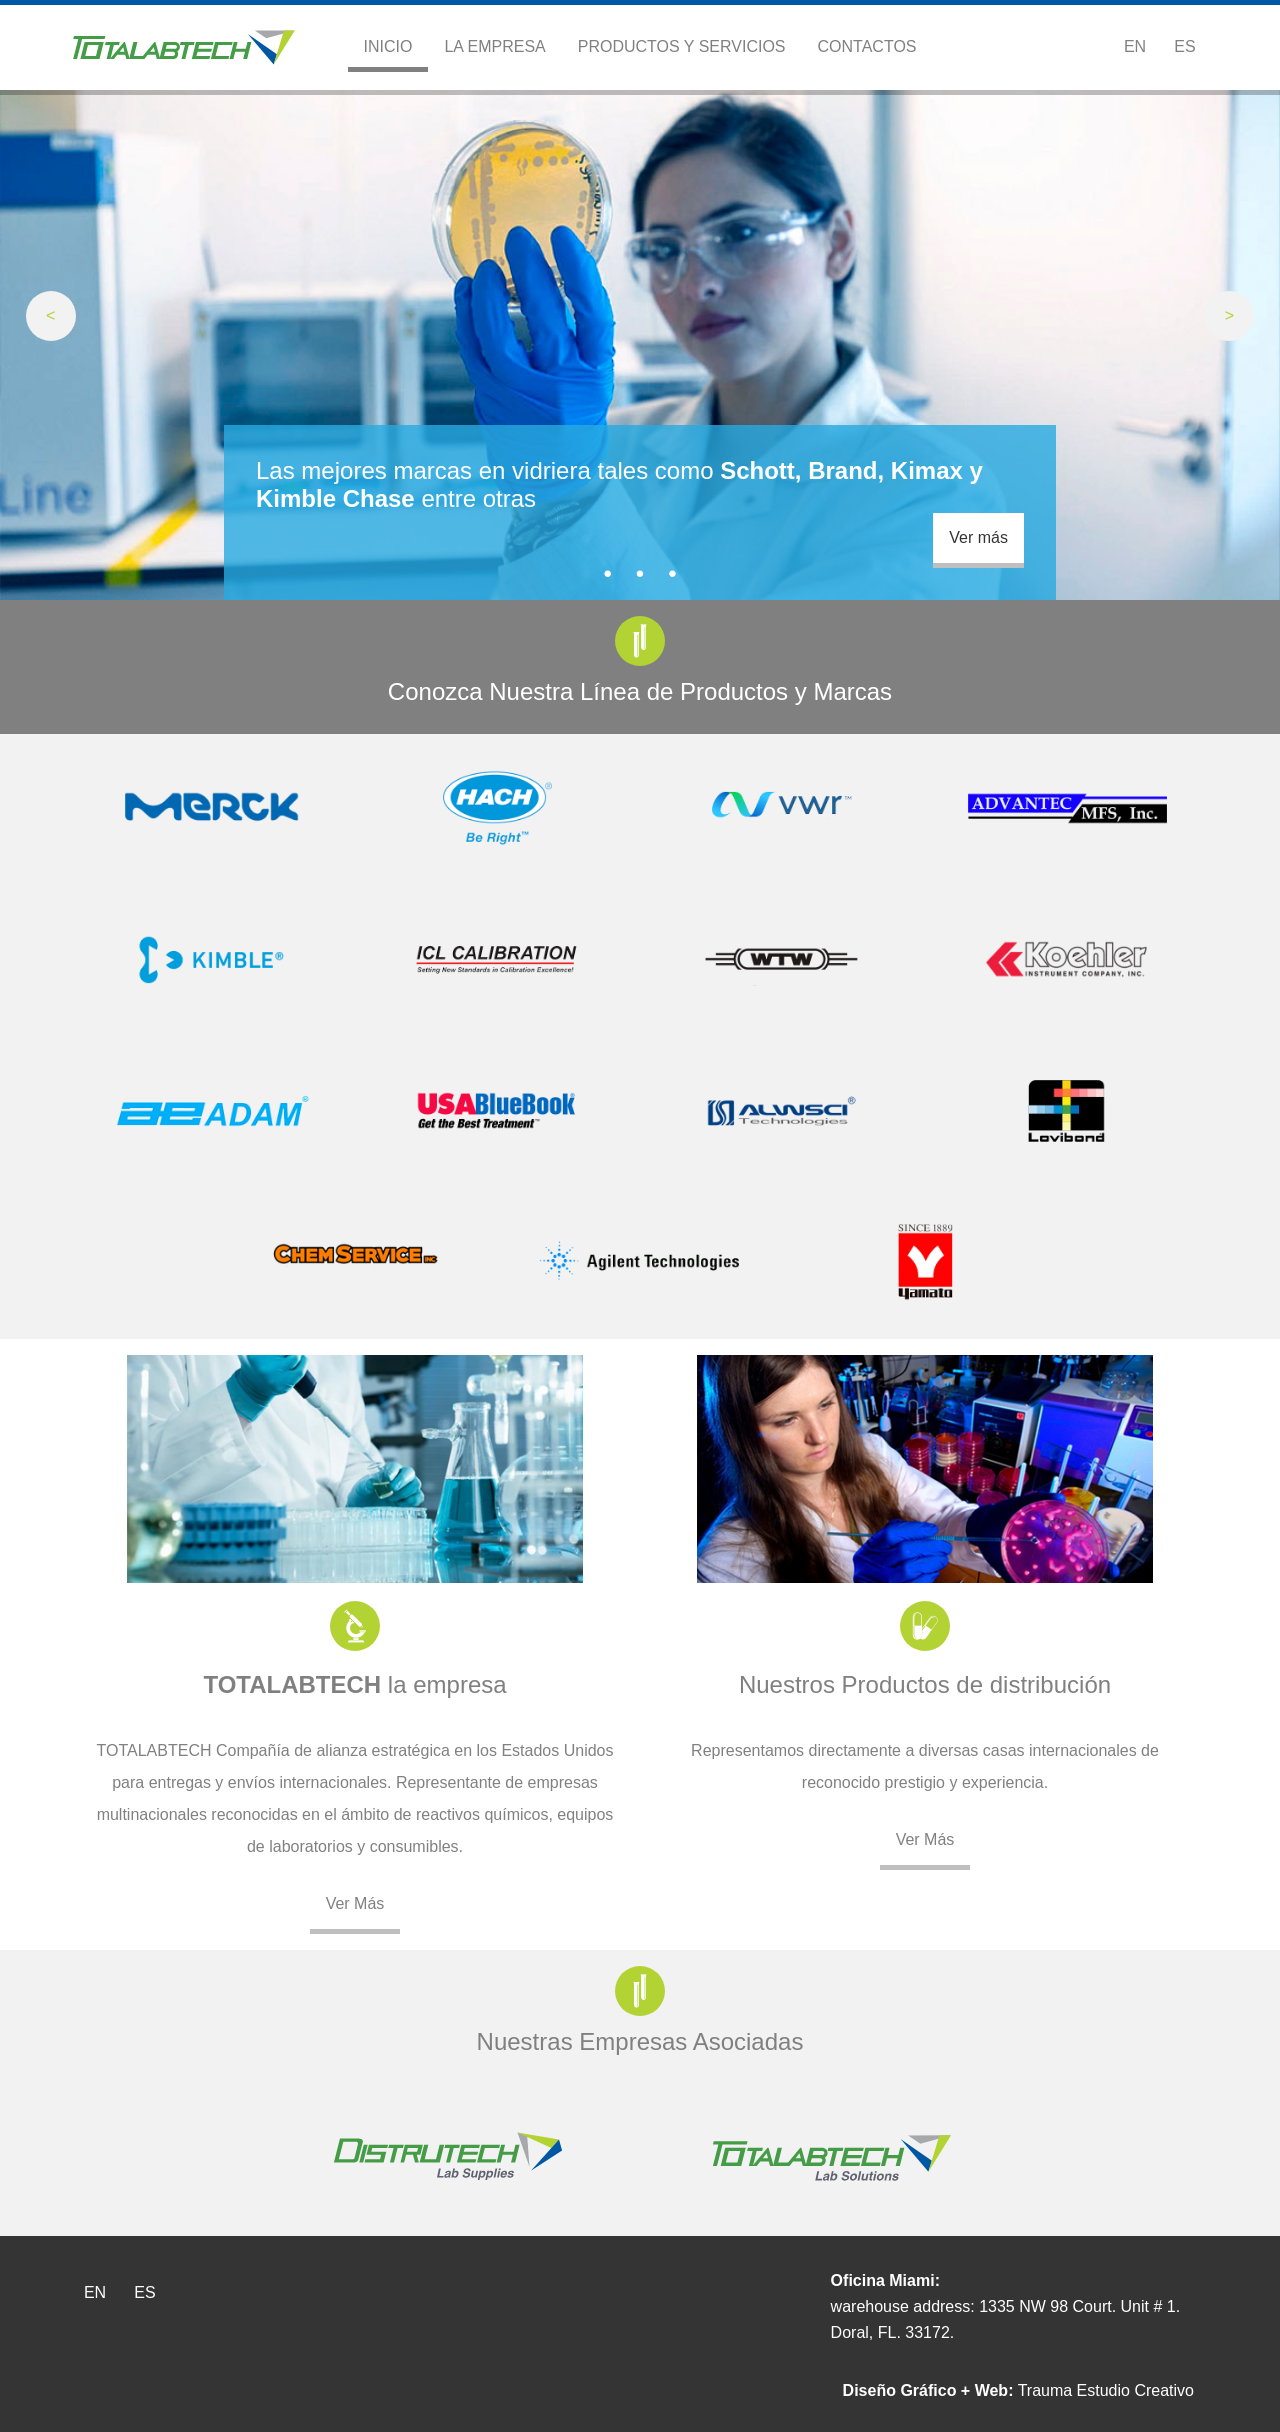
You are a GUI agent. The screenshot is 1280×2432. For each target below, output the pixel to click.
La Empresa (494, 46)
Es (1184, 46)
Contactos (867, 46)
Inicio (388, 46)
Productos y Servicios (682, 46)
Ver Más (355, 1903)
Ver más (978, 537)
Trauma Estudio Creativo (1018, 2390)
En (1135, 46)
